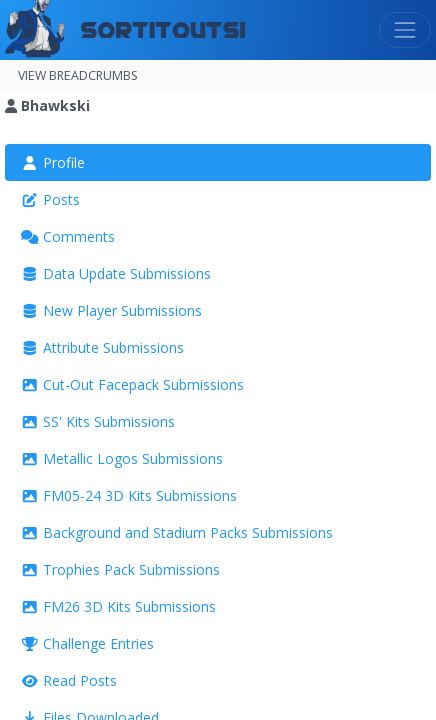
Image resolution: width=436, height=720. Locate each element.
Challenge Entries (87, 643)
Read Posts (69, 680)
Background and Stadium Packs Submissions (177, 532)
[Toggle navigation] (405, 30)
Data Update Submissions (116, 273)
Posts (50, 199)
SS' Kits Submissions (98, 421)
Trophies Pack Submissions (120, 569)
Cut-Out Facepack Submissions (132, 384)
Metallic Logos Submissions (122, 458)
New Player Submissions (111, 310)
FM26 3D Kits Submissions (118, 606)
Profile (53, 162)
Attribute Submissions (102, 347)
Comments (68, 236)
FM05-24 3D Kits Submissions (129, 495)
